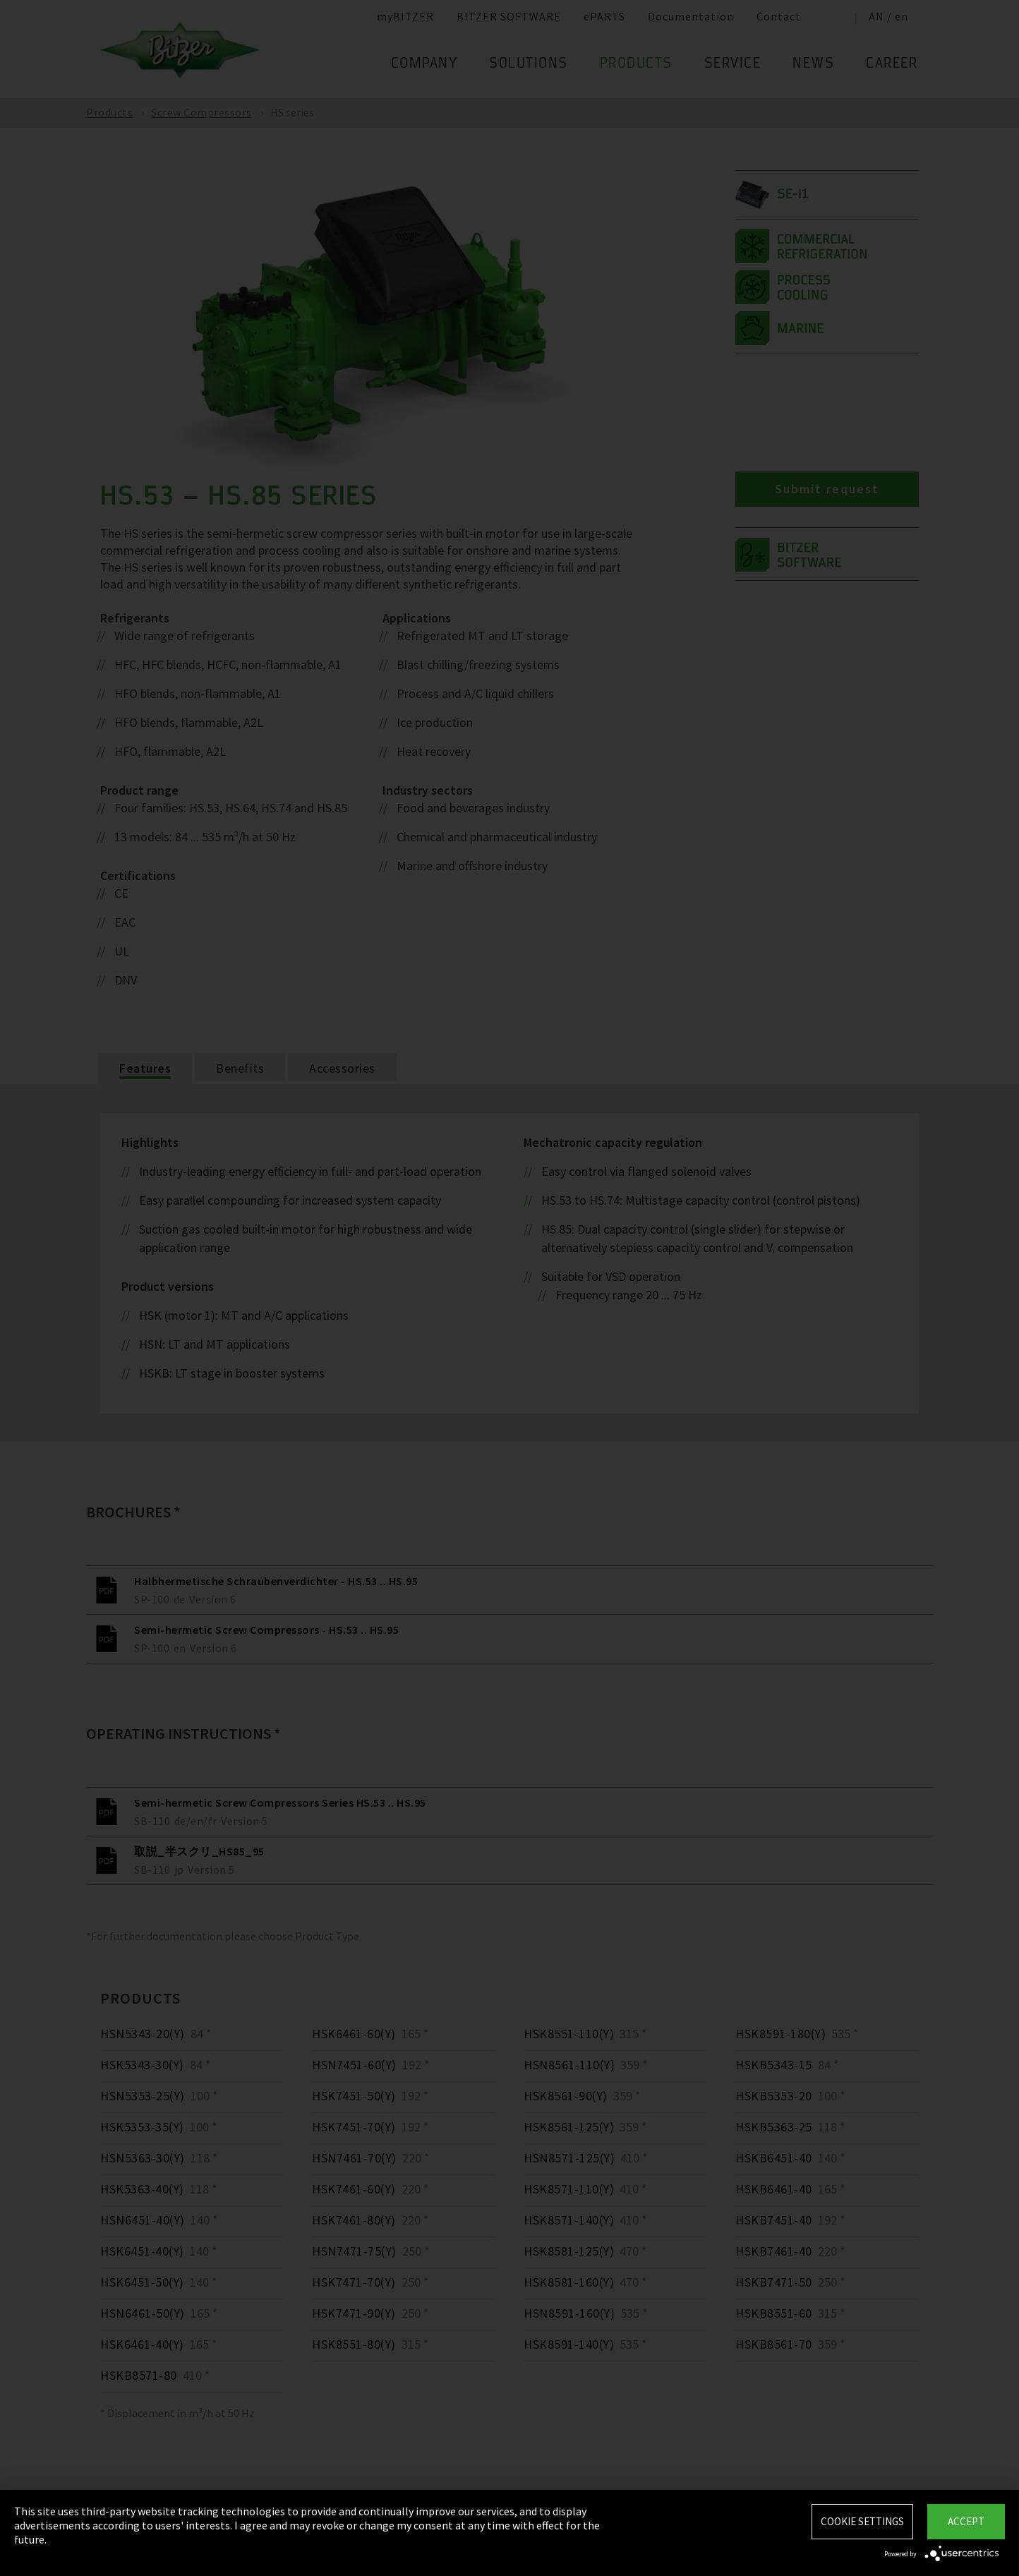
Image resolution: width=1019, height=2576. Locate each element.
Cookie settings (862, 2521)
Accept (966, 2521)
